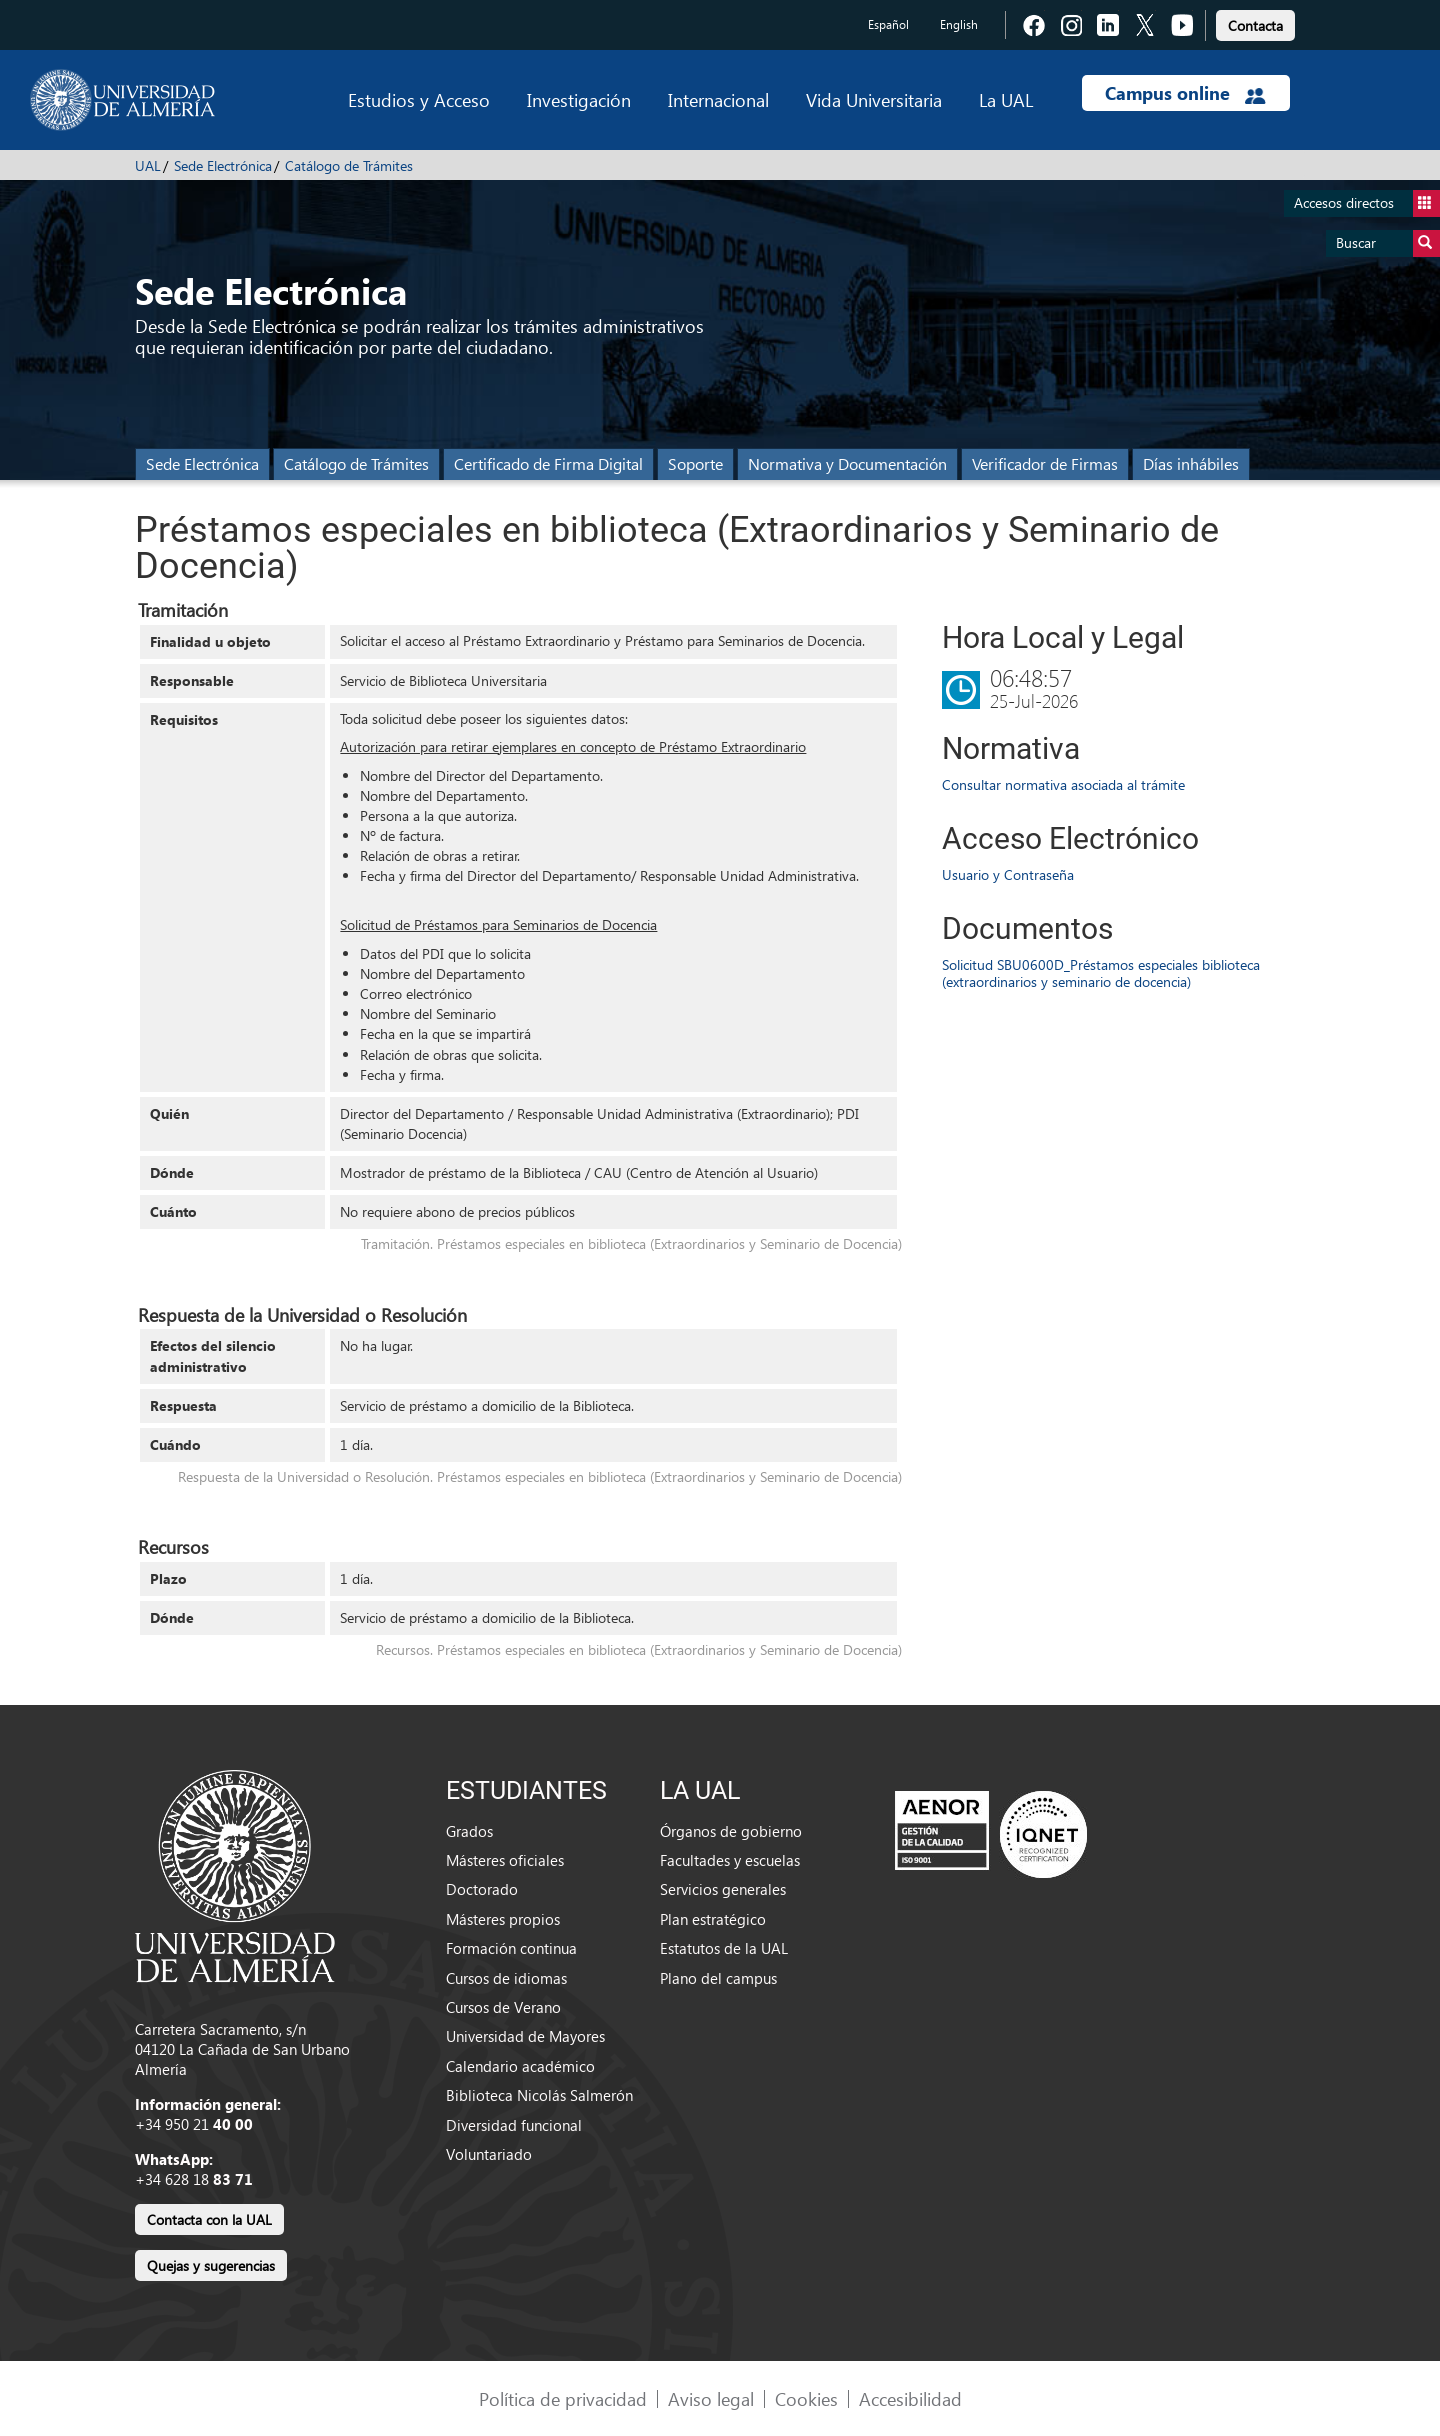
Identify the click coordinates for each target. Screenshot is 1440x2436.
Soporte (695, 463)
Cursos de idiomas (506, 1978)
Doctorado (482, 1889)
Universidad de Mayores (525, 2036)
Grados (469, 1831)
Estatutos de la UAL (724, 1948)
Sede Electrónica (223, 165)
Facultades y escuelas (730, 1860)
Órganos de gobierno (731, 1831)
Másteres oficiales (505, 1860)
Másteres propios (503, 1919)
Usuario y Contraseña (1008, 874)
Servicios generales (723, 1889)
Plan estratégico (713, 1919)
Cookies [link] (806, 2398)
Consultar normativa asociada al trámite (1063, 784)
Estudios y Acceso (419, 99)
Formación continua (511, 1948)
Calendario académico (520, 2066)
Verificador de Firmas (1045, 463)
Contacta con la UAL (209, 2219)
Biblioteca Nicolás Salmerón (539, 2095)
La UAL (1006, 99)
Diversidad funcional (514, 2125)
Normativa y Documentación (847, 463)
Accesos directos (1367, 203)
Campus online (1185, 93)
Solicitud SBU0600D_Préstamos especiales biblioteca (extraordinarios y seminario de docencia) (1101, 973)
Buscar (1388, 243)
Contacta (1255, 25)
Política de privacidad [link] (563, 2398)
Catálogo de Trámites (349, 165)
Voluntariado (489, 2154)
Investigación (579, 99)
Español (888, 24)
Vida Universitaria (874, 99)
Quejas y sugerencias (211, 2265)
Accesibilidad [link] (910, 2398)
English (959, 24)
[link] (1255, 22)
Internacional (718, 99)
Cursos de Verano (503, 2007)
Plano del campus (718, 1978)
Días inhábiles (1191, 463)
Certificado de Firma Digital (548, 463)
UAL (148, 165)
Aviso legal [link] (711, 2398)
